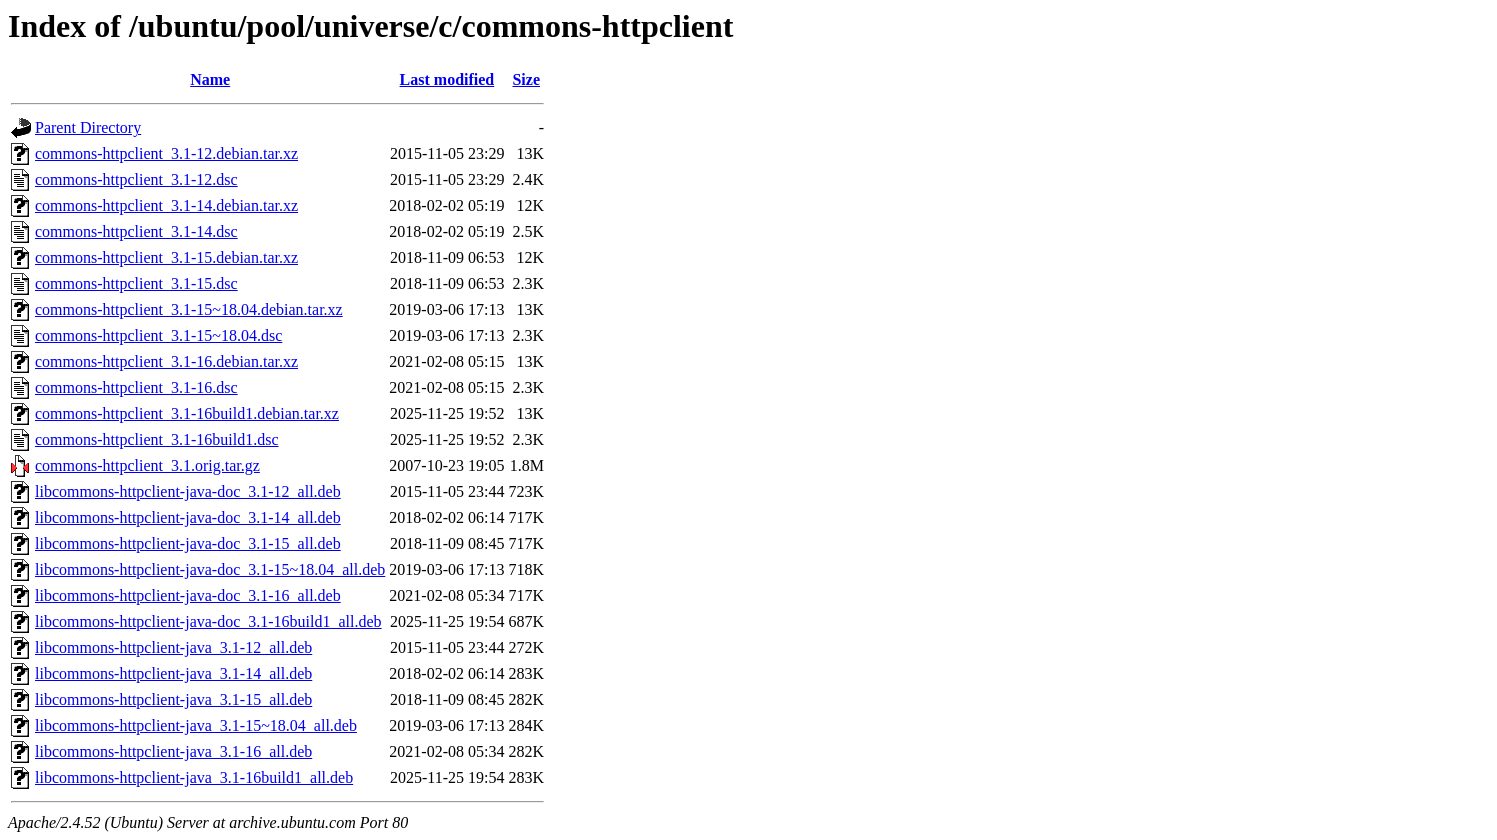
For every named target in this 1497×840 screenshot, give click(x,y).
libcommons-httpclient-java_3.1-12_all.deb (173, 647)
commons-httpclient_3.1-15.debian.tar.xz (166, 257)
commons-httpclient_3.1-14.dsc (136, 231)
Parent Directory (88, 127)
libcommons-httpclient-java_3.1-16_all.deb (173, 751)
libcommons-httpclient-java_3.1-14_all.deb (173, 673)
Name (210, 79)
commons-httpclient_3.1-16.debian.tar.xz (166, 361)
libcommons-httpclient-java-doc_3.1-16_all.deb (188, 595)
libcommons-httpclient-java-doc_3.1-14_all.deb (188, 517)
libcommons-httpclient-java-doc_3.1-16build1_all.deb (208, 621)
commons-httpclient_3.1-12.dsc (136, 179)
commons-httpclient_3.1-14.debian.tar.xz (166, 205)
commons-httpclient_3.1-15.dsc (136, 283)
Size (526, 79)
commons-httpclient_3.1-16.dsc (136, 387)
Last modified (447, 79)
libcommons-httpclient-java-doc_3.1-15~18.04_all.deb (210, 569)
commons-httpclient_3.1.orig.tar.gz (147, 465)
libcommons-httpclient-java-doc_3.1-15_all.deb (188, 543)
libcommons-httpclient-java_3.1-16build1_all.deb (194, 777)
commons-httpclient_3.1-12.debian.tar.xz (166, 153)
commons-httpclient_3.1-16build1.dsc (157, 439)
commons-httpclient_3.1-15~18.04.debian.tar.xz (189, 309)
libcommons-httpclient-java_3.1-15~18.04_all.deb (196, 725)
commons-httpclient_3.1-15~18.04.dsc (158, 335)
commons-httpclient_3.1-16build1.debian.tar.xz (187, 413)
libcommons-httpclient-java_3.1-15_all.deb (173, 699)
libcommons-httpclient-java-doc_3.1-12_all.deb (188, 491)
